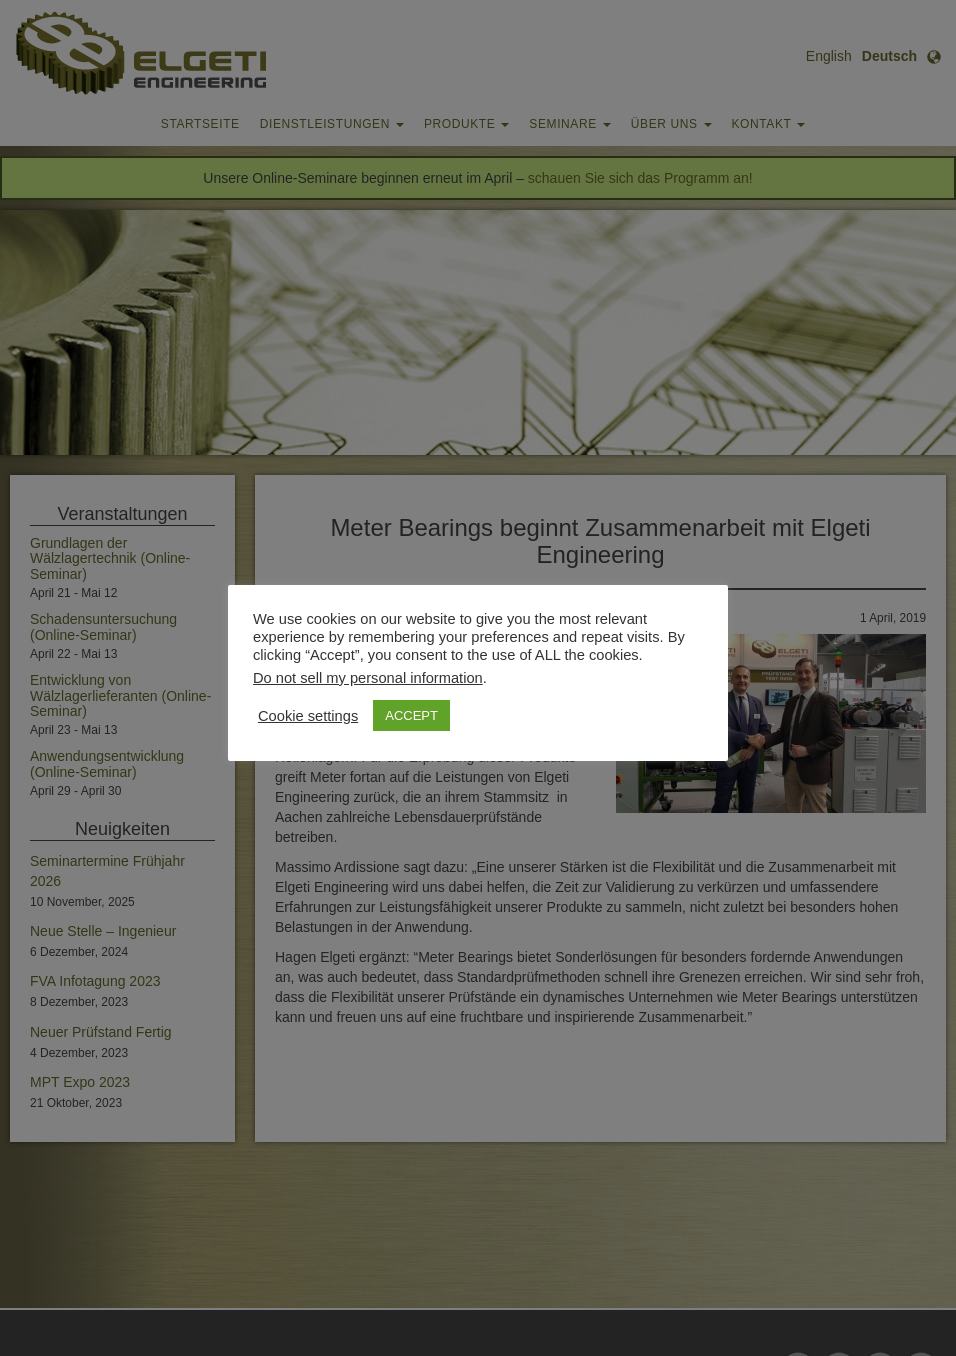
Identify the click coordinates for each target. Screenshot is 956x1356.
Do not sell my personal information (368, 678)
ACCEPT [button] (411, 715)
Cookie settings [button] (308, 716)
